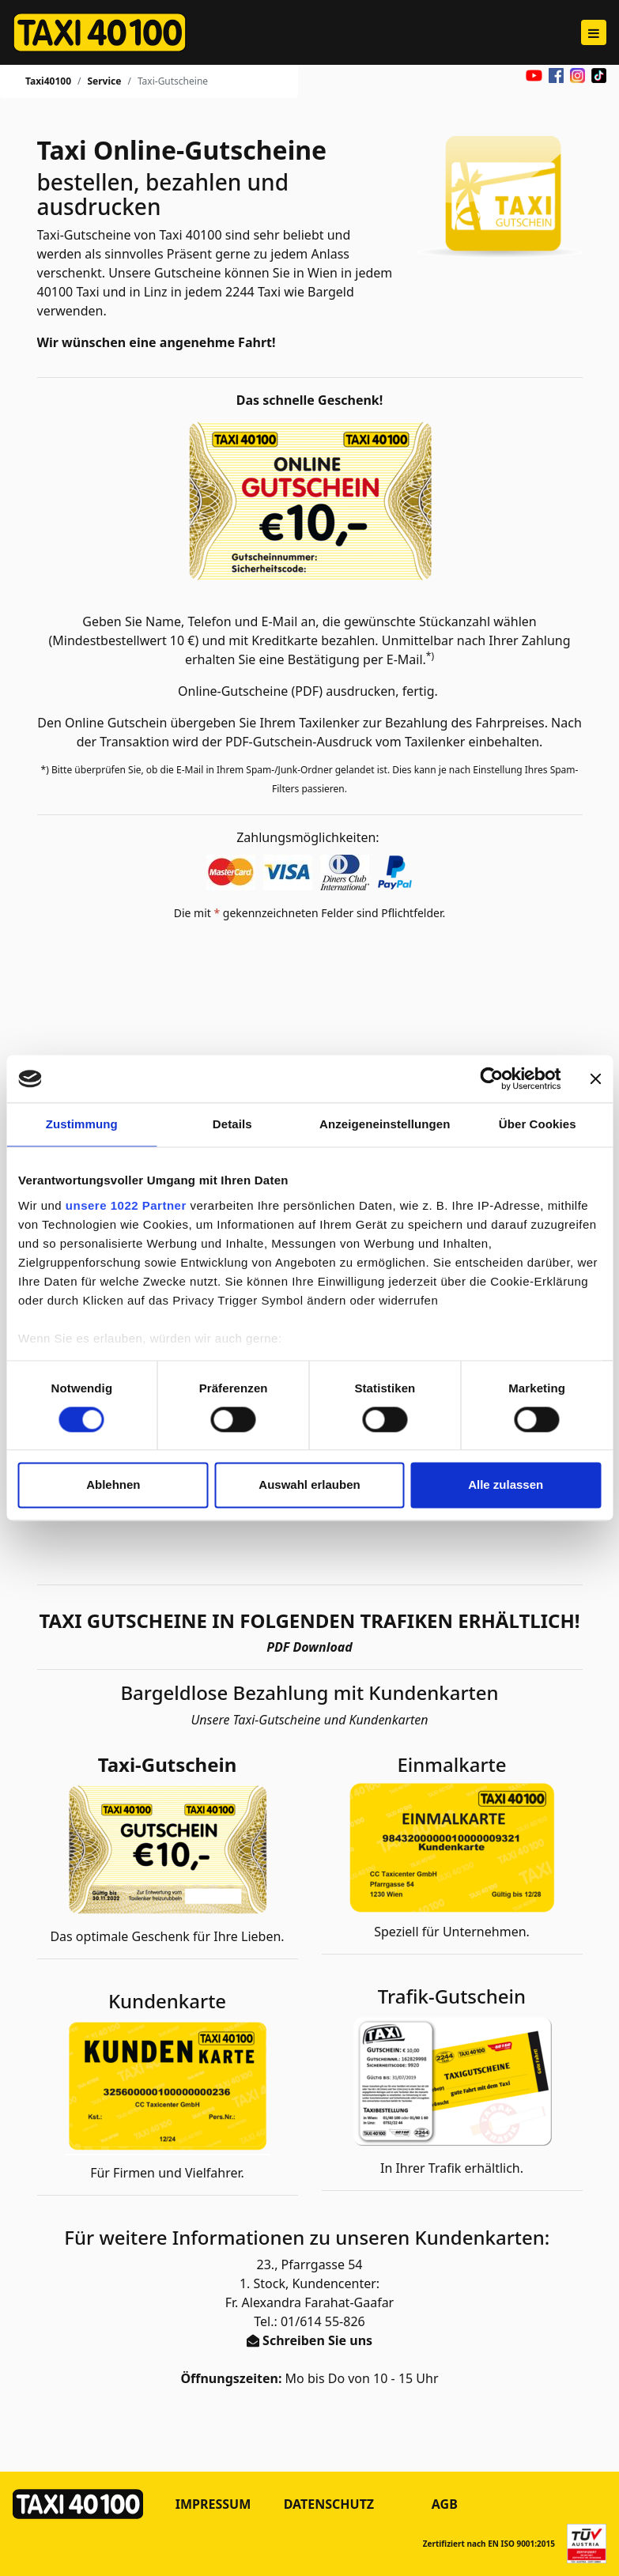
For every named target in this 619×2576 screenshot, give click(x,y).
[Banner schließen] (595, 1078)
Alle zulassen (505, 1485)
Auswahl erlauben (309, 1485)
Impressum (213, 2504)
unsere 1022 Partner (126, 1205)
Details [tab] (232, 1124)
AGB (445, 2504)
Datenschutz (329, 2504)
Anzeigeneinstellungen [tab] (384, 1124)
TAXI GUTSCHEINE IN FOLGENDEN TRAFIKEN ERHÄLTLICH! (309, 1621)
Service (104, 81)
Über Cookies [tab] (537, 1124)
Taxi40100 (48, 81)
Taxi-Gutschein (167, 1764)
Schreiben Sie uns (317, 2340)
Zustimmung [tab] (82, 1124)
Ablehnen (113, 1485)
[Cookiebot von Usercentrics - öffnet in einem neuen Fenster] (491, 1078)
